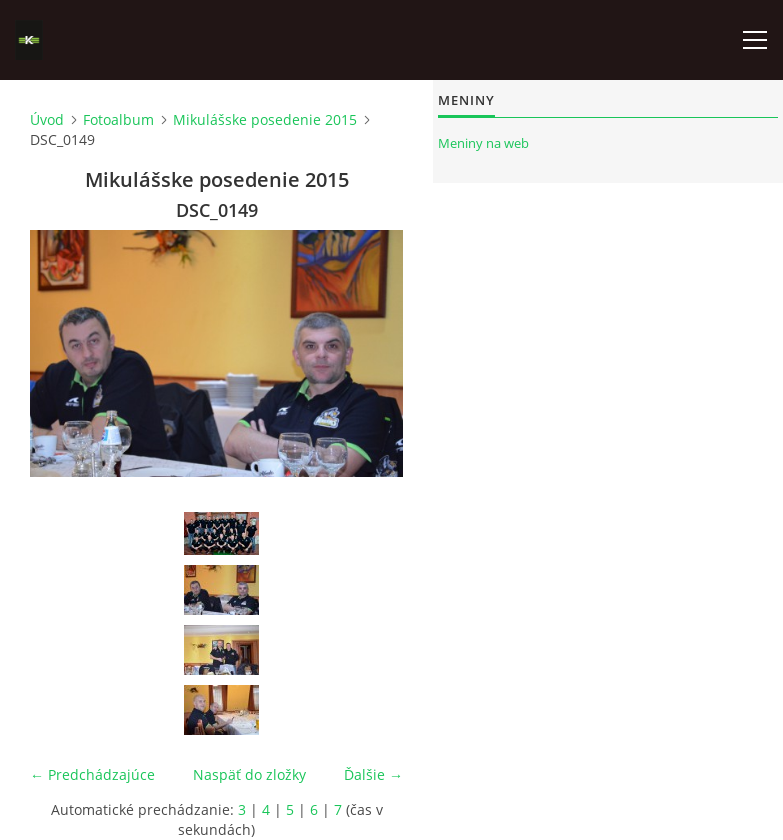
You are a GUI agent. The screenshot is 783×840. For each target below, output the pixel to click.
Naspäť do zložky (249, 774)
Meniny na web (483, 143)
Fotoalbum (118, 119)
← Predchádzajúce (92, 774)
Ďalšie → (373, 774)
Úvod (47, 119)
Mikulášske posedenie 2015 (265, 119)
